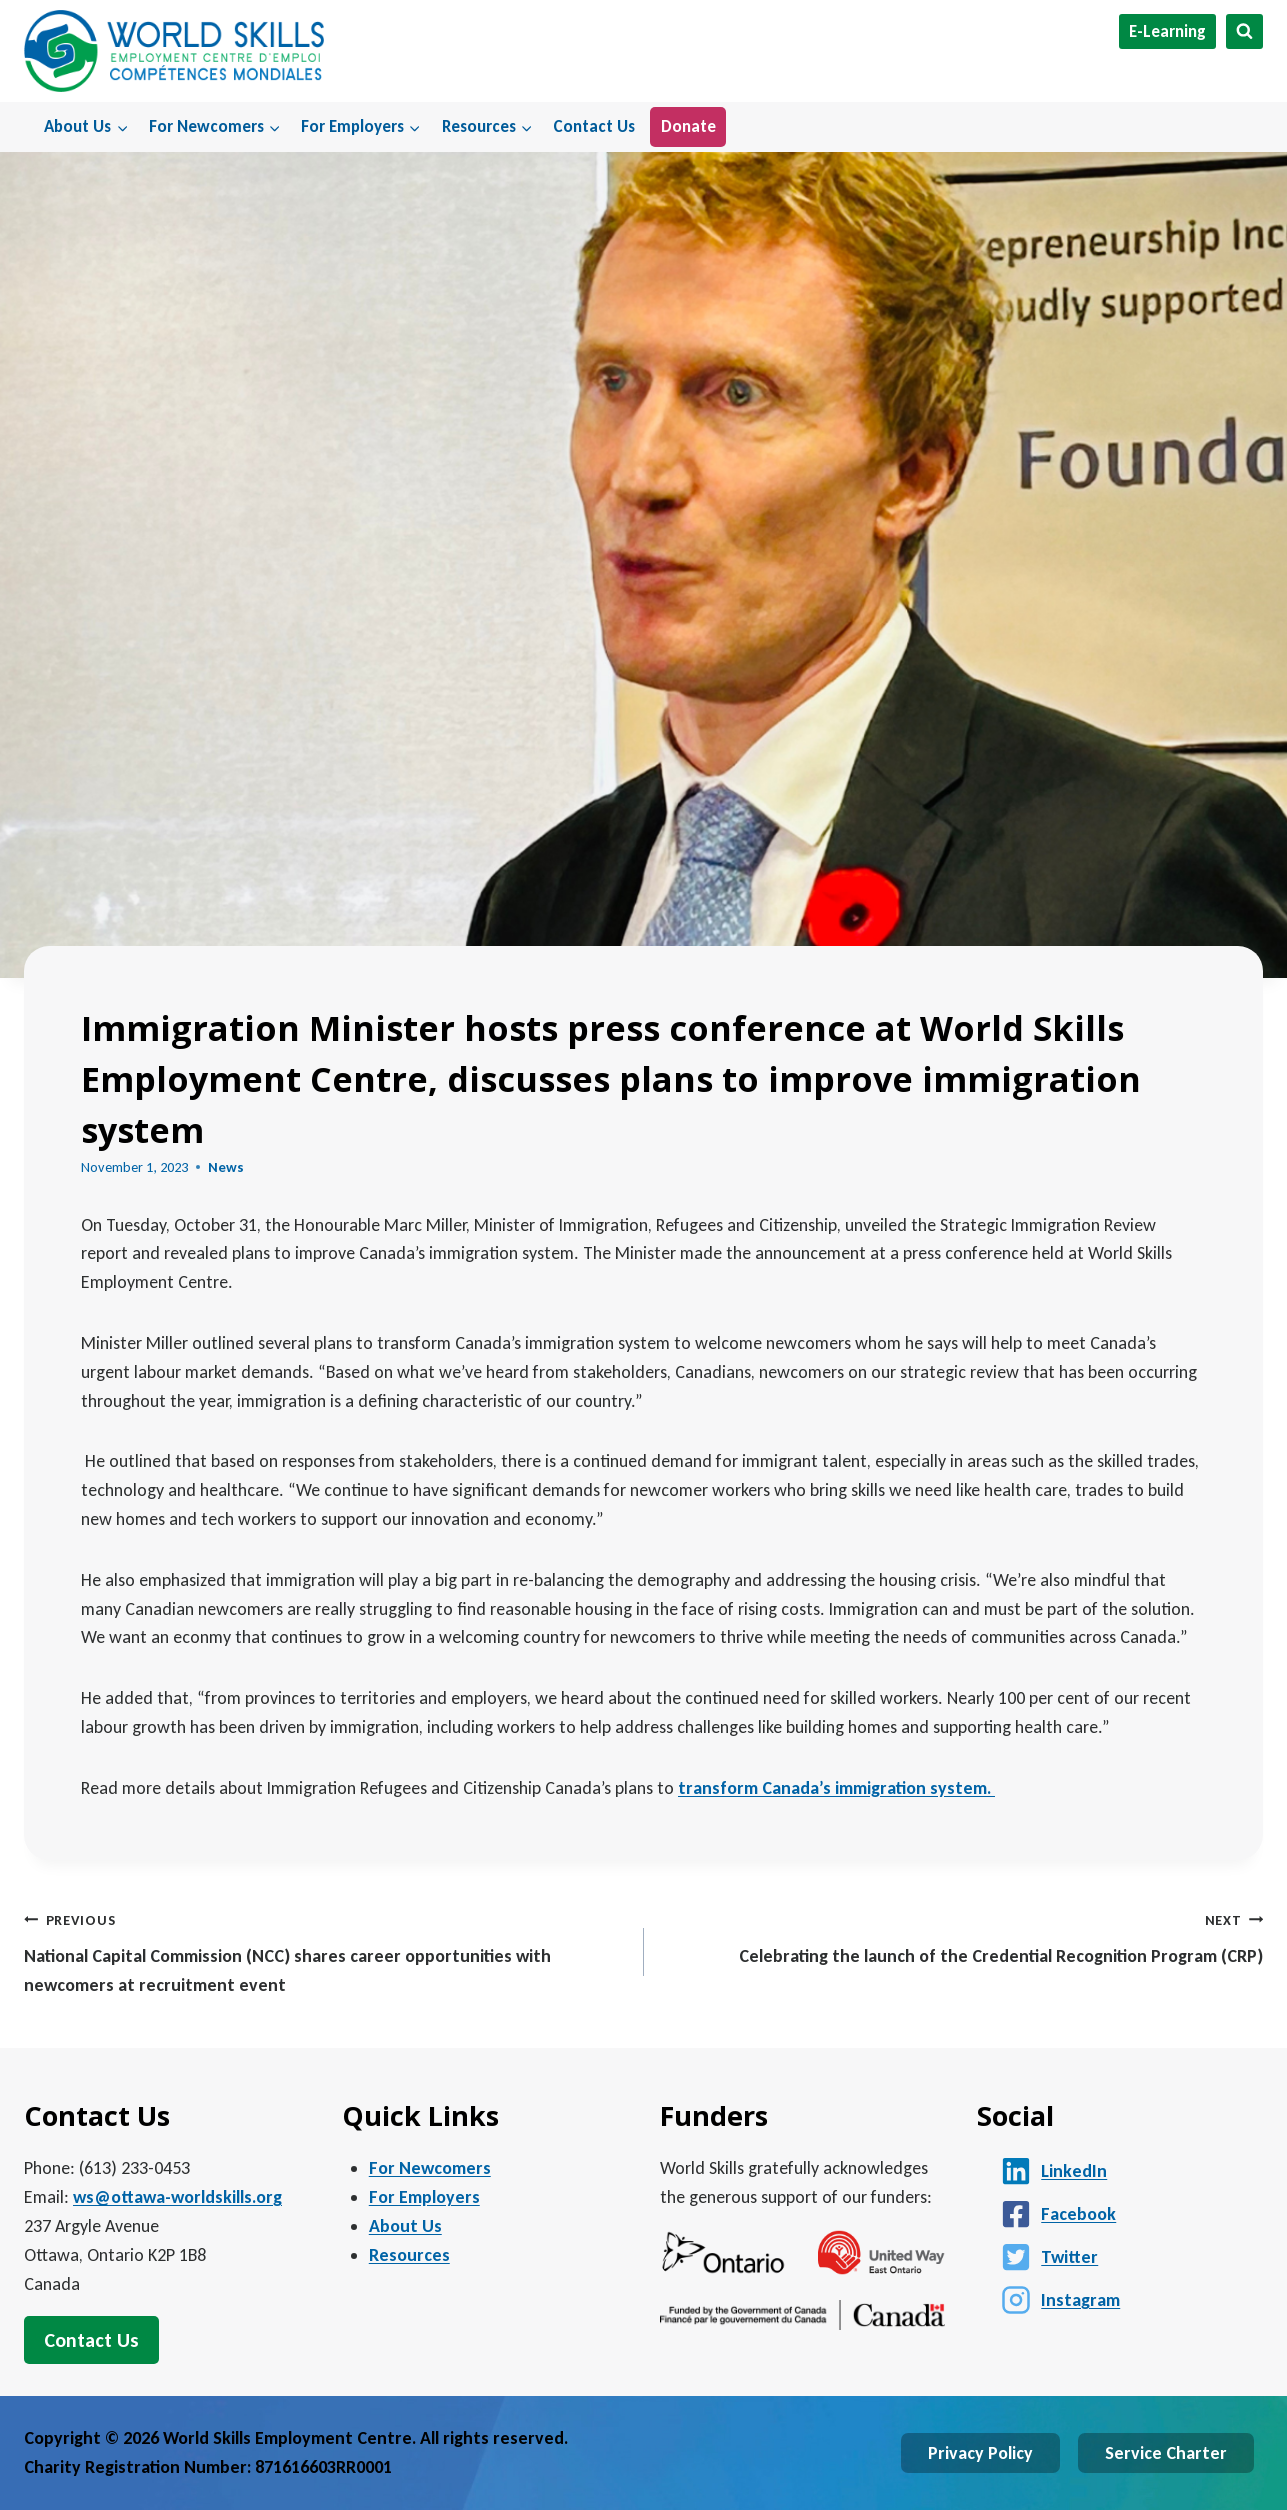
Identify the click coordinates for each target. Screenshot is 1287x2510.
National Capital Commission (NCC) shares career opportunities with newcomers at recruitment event (325, 1951)
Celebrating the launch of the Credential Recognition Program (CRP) (963, 1936)
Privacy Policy (980, 2453)
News (226, 1167)
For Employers (424, 2197)
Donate (688, 126)
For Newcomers (430, 2168)
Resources (409, 2255)
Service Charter (1166, 2453)
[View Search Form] (1244, 31)
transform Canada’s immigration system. (836, 1788)
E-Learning (1167, 31)
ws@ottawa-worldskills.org (177, 2197)
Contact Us (594, 126)
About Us (405, 2226)
